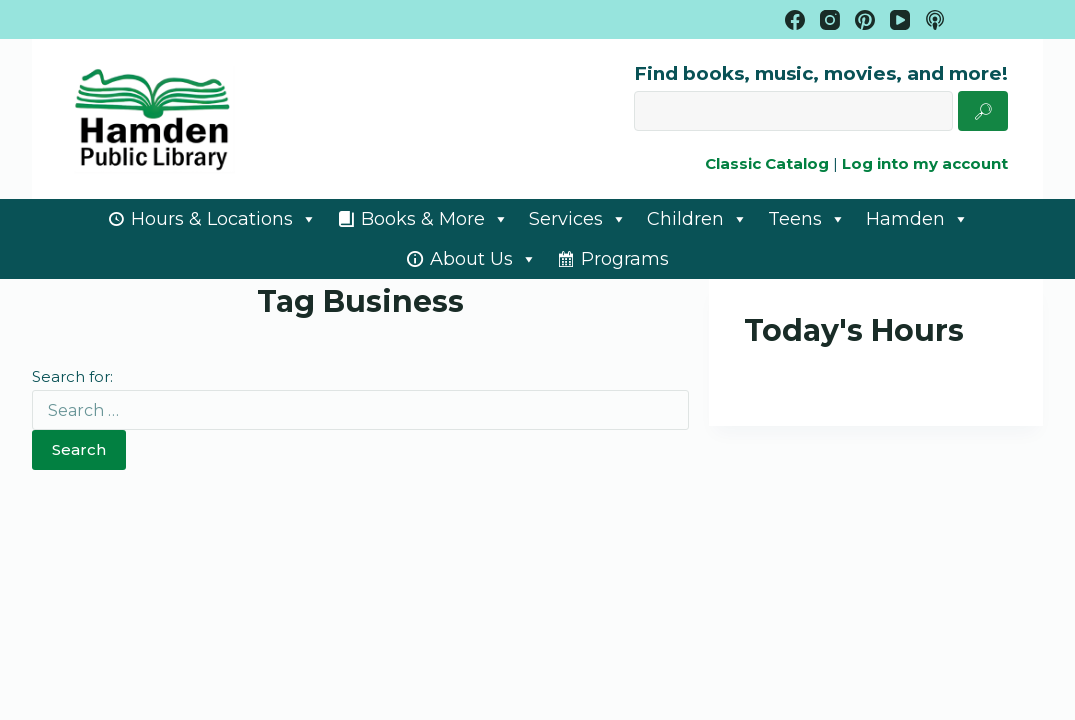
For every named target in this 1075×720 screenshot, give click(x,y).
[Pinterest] (865, 20)
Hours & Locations (224, 219)
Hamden (917, 219)
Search (79, 449)
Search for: (72, 376)
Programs (625, 259)
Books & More (435, 219)
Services (578, 219)
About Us (483, 259)
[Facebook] (795, 20)
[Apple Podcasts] (935, 20)
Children (697, 219)
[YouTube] (900, 20)
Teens (807, 219)
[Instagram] (830, 20)
